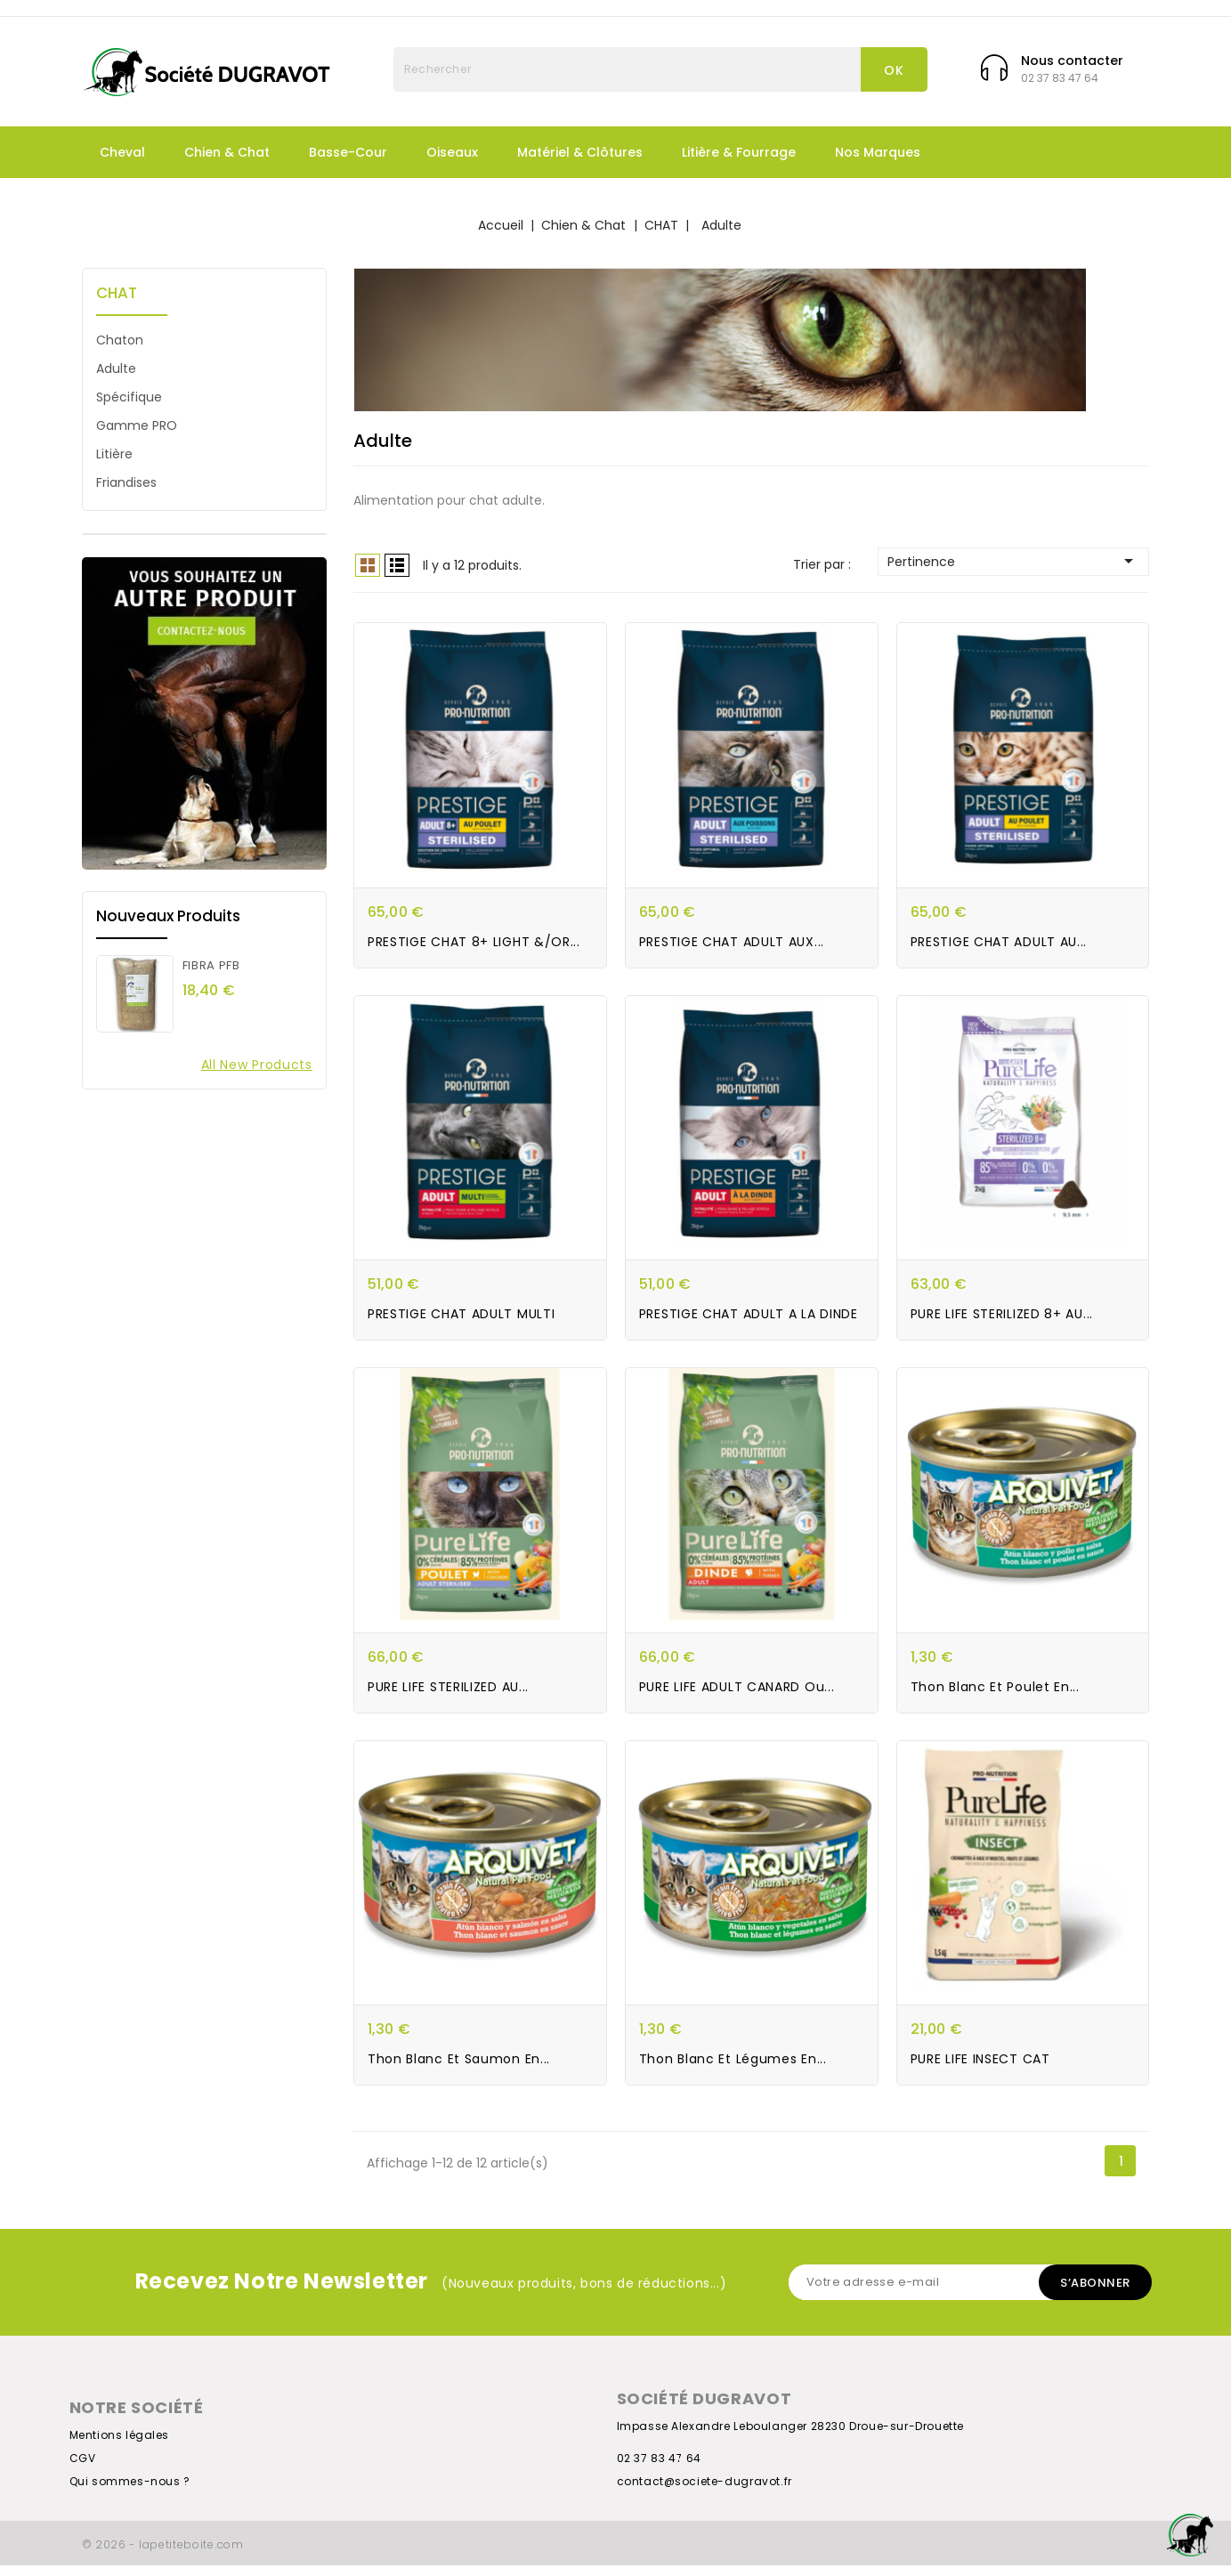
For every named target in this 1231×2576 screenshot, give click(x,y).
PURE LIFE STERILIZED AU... (448, 1695)
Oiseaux (452, 152)
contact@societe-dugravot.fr (704, 2491)
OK (893, 70)
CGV (82, 2468)
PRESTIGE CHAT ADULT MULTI (461, 1320)
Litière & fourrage (739, 152)
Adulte (116, 368)
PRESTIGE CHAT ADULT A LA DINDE (748, 1320)
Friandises (126, 482)
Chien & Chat (227, 152)
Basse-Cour (348, 152)
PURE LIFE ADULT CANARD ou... (737, 1695)
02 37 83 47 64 (659, 2468)
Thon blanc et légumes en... (733, 2070)
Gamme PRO (136, 425)
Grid (368, 565)
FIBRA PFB (211, 965)
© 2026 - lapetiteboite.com (163, 2555)
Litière (114, 454)
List (397, 565)
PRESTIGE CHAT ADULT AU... (999, 944)
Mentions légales (119, 2445)
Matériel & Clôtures (580, 152)
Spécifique (129, 397)
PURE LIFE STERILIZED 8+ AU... (1002, 1320)
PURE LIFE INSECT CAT (980, 2070)
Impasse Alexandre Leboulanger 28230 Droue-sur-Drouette (790, 2436)
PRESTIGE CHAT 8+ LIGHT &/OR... (474, 944)
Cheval (122, 152)
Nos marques (877, 152)
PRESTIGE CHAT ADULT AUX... (731, 944)
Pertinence (1013, 560)
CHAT (116, 293)
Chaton (119, 340)
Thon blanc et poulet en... (995, 1695)
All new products (256, 1064)
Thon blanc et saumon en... (459, 2070)
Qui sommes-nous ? (129, 2491)
